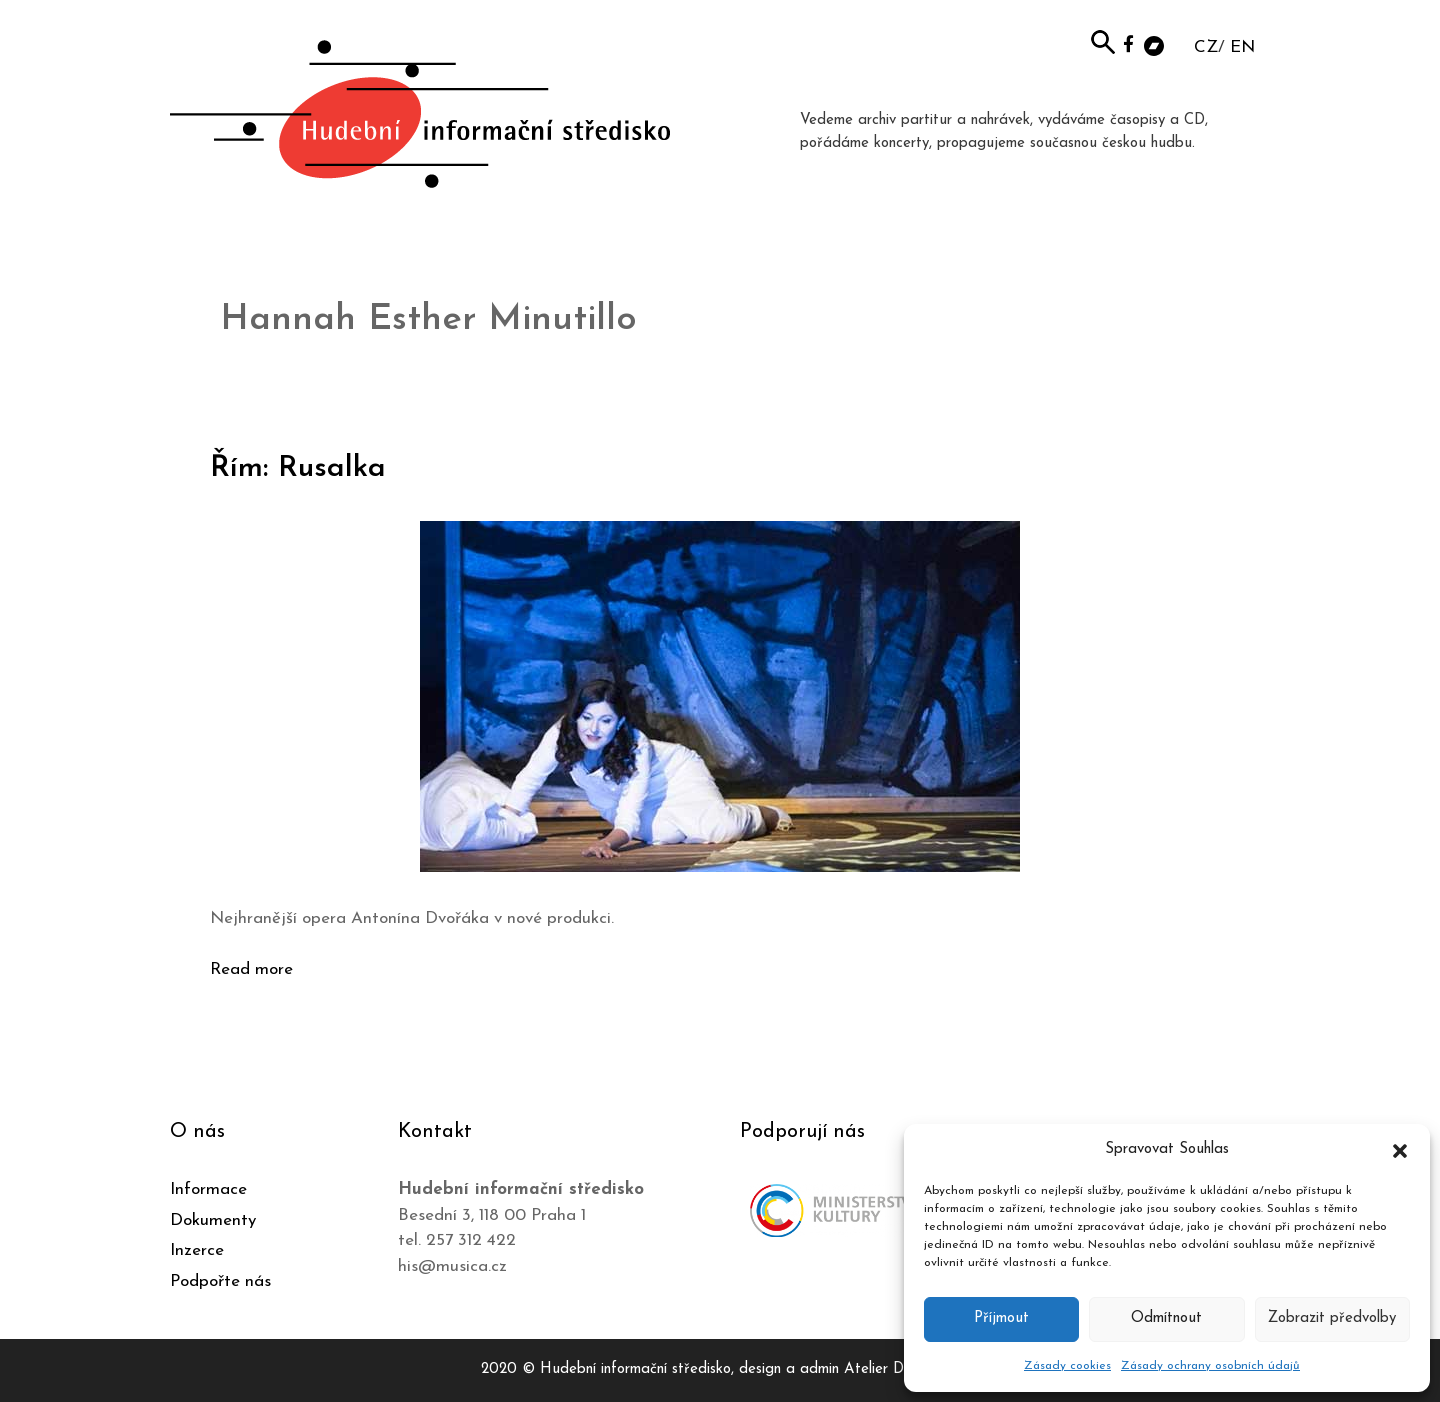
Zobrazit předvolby (1332, 1318)
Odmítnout (1166, 1318)
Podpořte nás (220, 1281)
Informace (208, 1189)
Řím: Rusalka (298, 468)
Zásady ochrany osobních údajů (1210, 1366)
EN (1242, 47)
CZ (1206, 47)
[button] (1400, 1150)
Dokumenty (213, 1220)
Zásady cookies (1067, 1366)
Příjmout (1001, 1318)
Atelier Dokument (901, 1369)
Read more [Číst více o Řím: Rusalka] (251, 969)
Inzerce (197, 1250)
